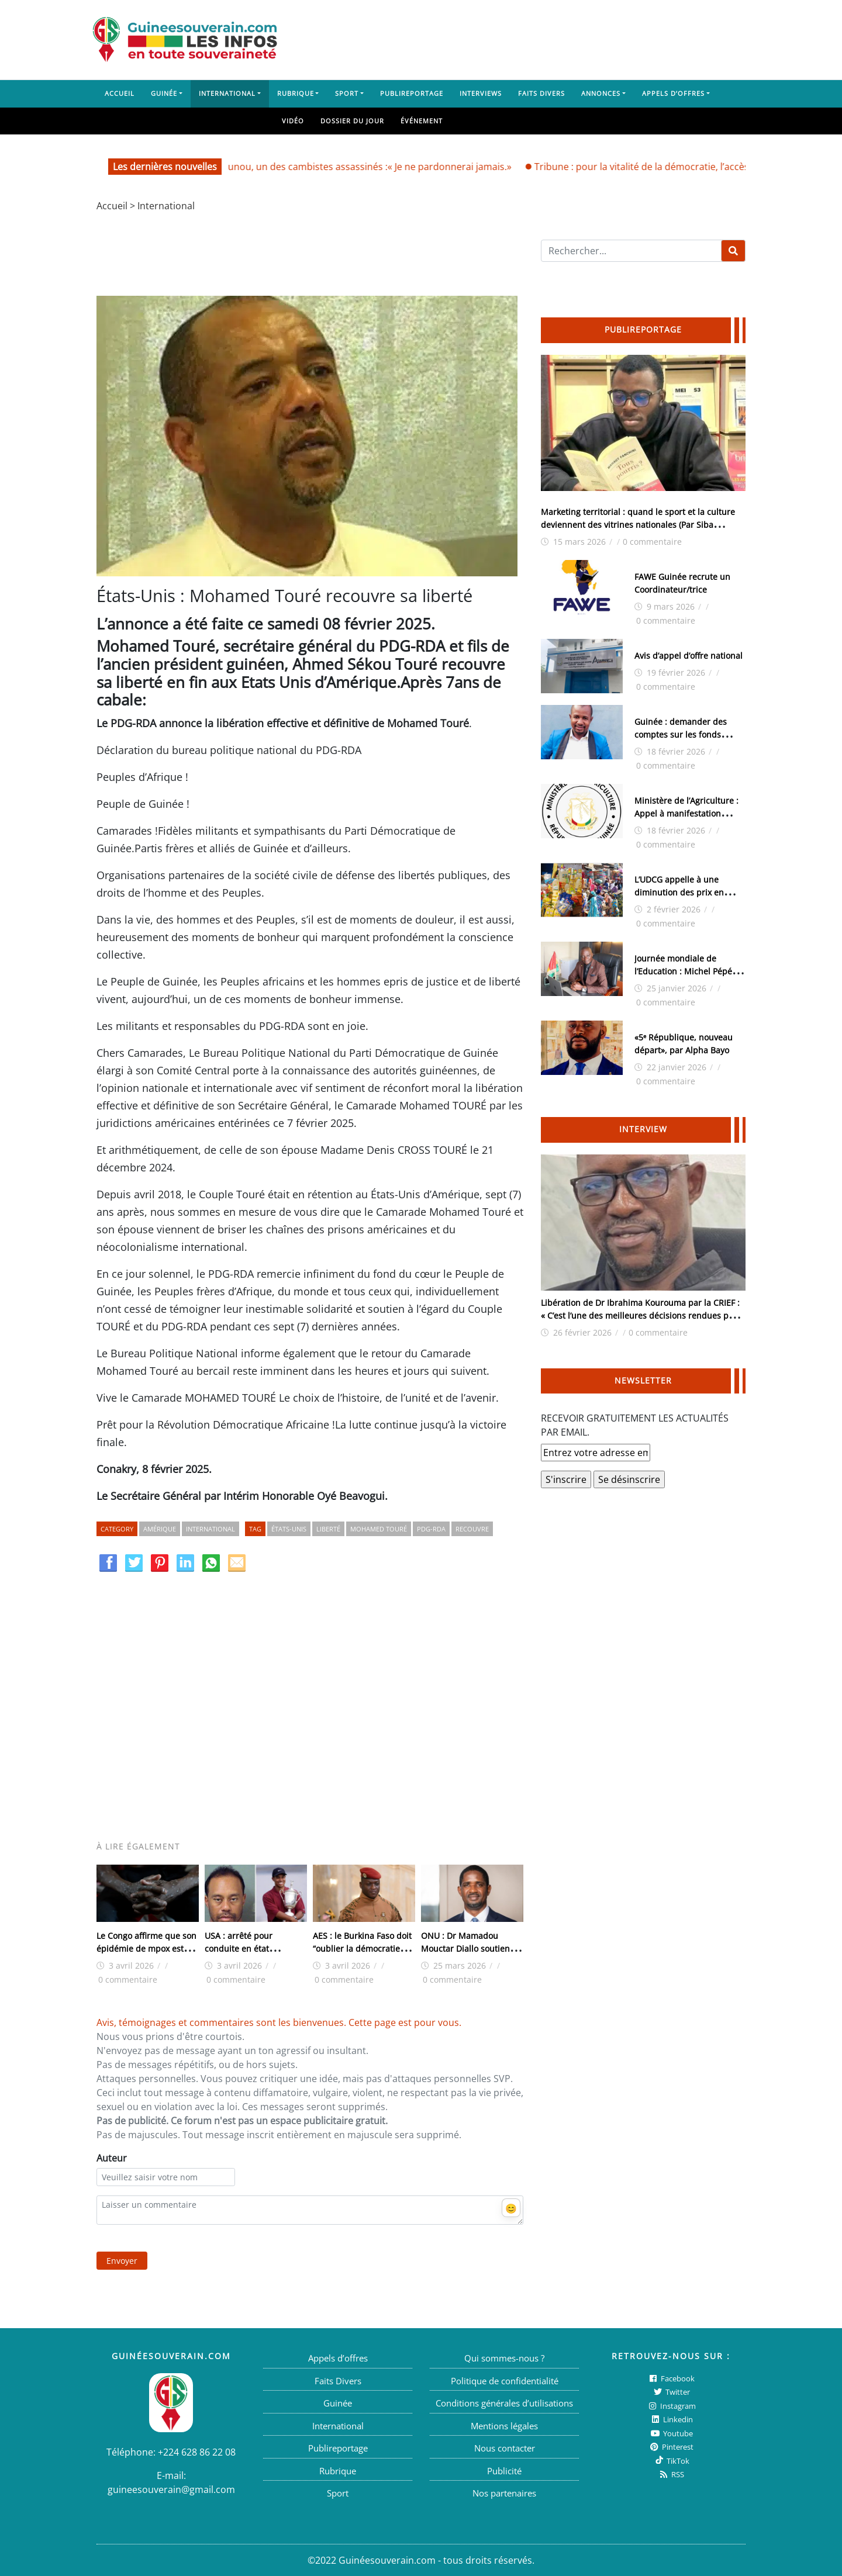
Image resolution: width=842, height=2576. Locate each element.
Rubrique (295, 93)
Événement (422, 120)
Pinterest (670, 2447)
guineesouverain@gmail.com (171, 2489)
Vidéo (293, 120)
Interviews (481, 93)
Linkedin (671, 2419)
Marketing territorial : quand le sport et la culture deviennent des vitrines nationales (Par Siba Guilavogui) (638, 524)
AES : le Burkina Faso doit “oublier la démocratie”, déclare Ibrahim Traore (362, 1948)
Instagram (671, 2406)
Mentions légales (504, 2426)
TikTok (671, 2461)
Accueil (119, 93)
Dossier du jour (352, 120)
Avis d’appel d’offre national (688, 655)
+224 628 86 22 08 (197, 2452)
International (227, 93)
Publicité (504, 2471)
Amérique (159, 1528)
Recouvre (472, 1528)
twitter (671, 2392)
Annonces (600, 93)
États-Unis (288, 1528)
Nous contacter (504, 2448)
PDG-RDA (431, 1528)
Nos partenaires (504, 2493)
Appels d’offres (673, 93)
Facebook (671, 2378)
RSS (671, 2474)
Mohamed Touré (378, 1528)
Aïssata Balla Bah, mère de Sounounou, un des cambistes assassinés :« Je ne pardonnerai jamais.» (314, 166)
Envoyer (121, 2260)
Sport (346, 93)
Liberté (328, 1528)
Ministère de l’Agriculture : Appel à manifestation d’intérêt (686, 813)
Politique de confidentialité (504, 2381)
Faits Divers (541, 93)
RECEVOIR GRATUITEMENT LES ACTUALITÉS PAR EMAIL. (635, 1425)
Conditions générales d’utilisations (504, 2403)
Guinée (164, 93)
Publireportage (411, 93)
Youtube (671, 2433)
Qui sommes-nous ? (504, 2358)
